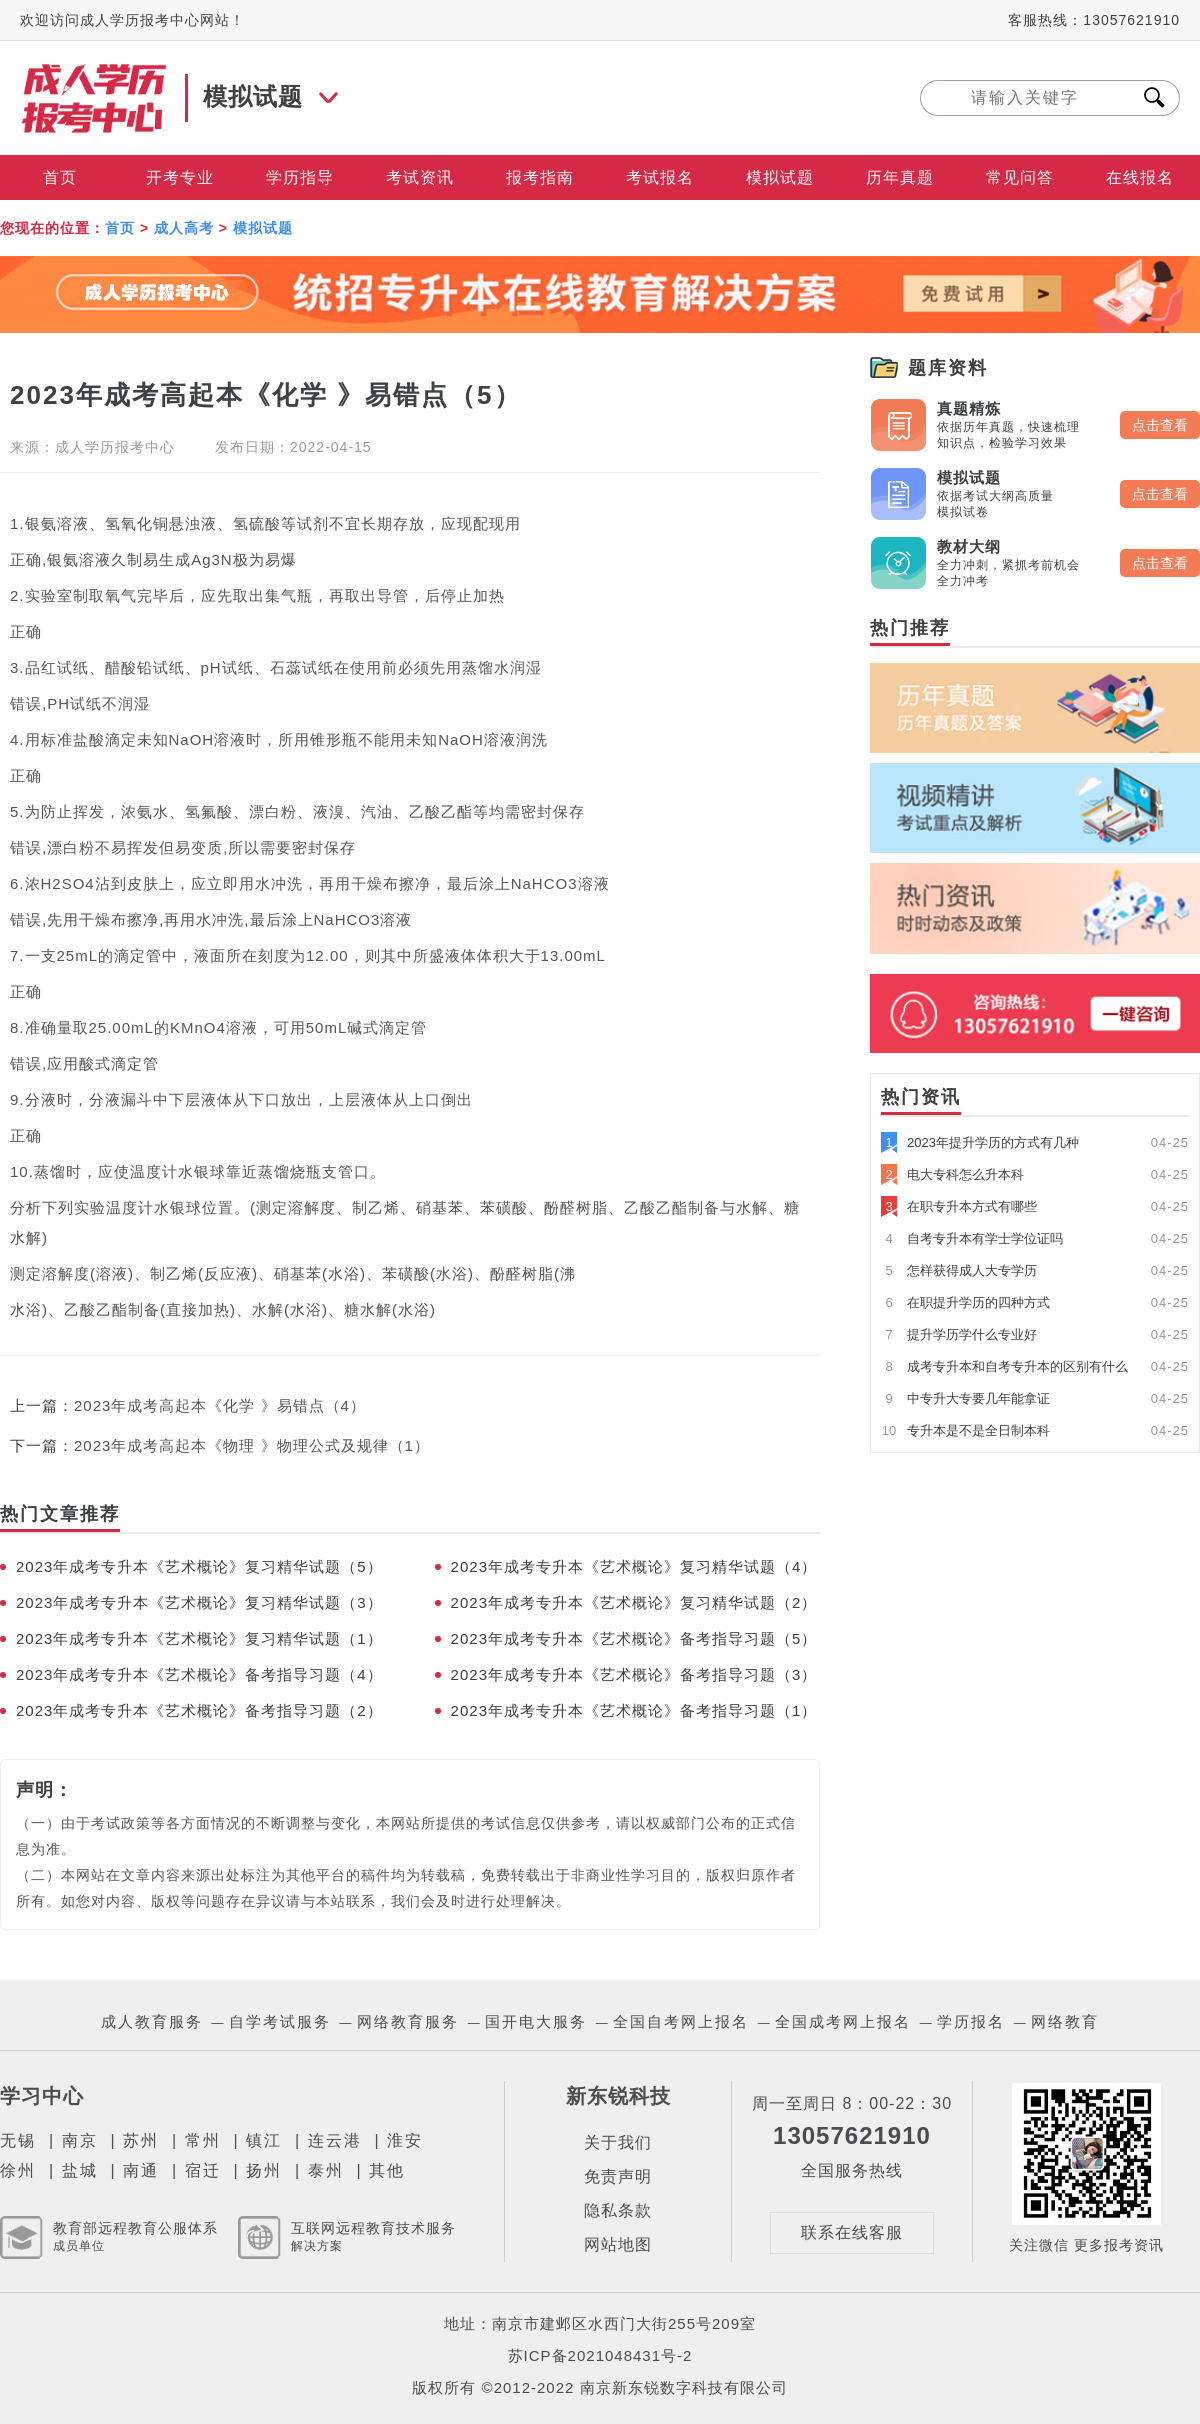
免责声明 (618, 2176)
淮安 (405, 2140)
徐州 (18, 2170)
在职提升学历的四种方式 (965, 1302)
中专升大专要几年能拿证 (965, 1398)
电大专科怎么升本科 (952, 1174)
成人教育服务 (152, 2021)
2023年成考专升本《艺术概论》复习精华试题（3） (199, 1602)
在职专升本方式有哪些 (959, 1206)
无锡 (18, 2140)
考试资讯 (420, 177)
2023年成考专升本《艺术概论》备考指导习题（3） (634, 1674)
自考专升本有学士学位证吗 (972, 1238)
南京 (80, 2140)
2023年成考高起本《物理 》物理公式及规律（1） (252, 1445)
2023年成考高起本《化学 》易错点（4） (220, 1405)
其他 (387, 2170)
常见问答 (1020, 177)
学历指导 (300, 177)
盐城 (80, 2170)
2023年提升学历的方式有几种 (980, 1142)
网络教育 (1065, 2021)
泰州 (326, 2170)
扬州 (264, 2170)
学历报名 (971, 2021)
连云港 (335, 2140)
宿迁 (203, 2170)
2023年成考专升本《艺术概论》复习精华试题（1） (199, 1638)
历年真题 (900, 177)
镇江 (264, 2140)
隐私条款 (618, 2210)
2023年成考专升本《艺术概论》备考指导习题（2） (199, 1710)
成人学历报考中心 (115, 447)
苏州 (141, 2140)
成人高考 (184, 228)
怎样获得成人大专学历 (959, 1270)
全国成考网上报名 (843, 2021)
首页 (60, 177)
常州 (203, 2140)
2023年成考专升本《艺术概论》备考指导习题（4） (199, 1674)
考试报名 (660, 177)
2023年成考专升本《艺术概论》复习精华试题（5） (199, 1566)
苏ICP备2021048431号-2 (600, 2355)
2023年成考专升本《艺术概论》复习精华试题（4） (634, 1566)
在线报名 (1140, 177)
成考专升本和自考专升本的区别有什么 (1004, 1366)
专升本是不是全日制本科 (965, 1430)
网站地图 (618, 2244)
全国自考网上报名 (681, 2021)
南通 (141, 2170)
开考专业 (180, 177)
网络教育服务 (408, 2021)
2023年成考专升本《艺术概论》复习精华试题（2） (634, 1602)
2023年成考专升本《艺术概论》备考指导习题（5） (634, 1638)
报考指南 (540, 177)
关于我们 (618, 2142)
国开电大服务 (536, 2021)
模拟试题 (780, 177)
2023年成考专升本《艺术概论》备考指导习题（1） (634, 1710)
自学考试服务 (280, 2021)
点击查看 (1160, 425)
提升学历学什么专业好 (959, 1334)
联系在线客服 (852, 2232)
